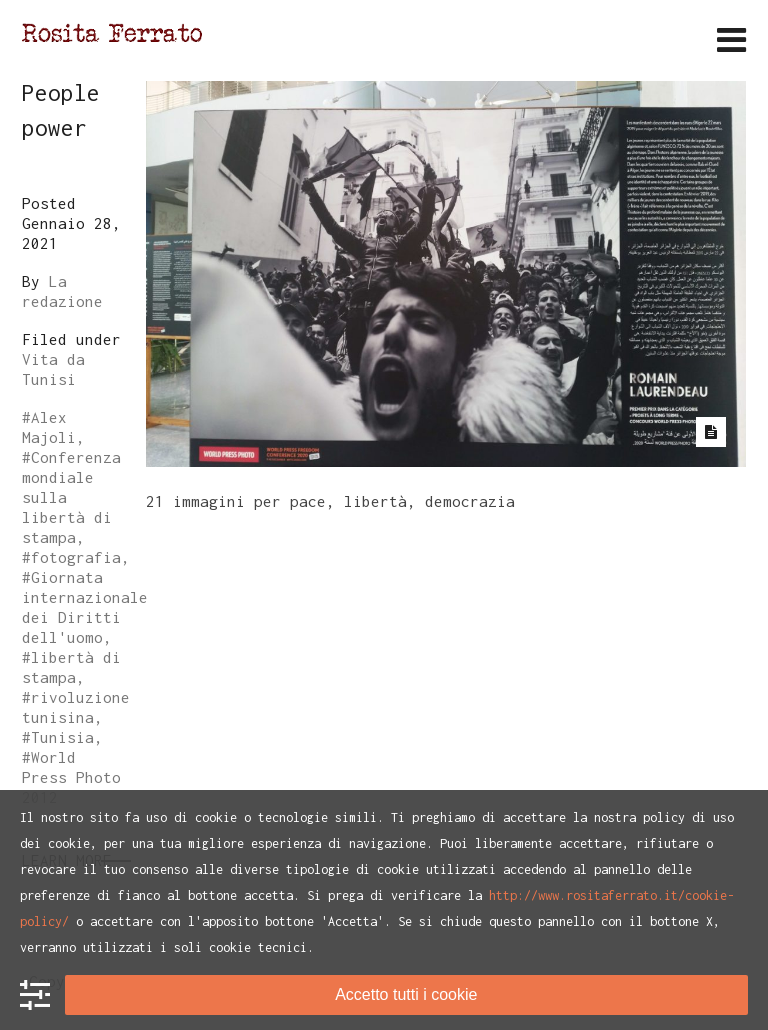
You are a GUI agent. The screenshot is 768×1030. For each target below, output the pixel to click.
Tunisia (62, 737)
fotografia (76, 557)
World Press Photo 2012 (71, 777)
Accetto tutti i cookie (406, 994)
